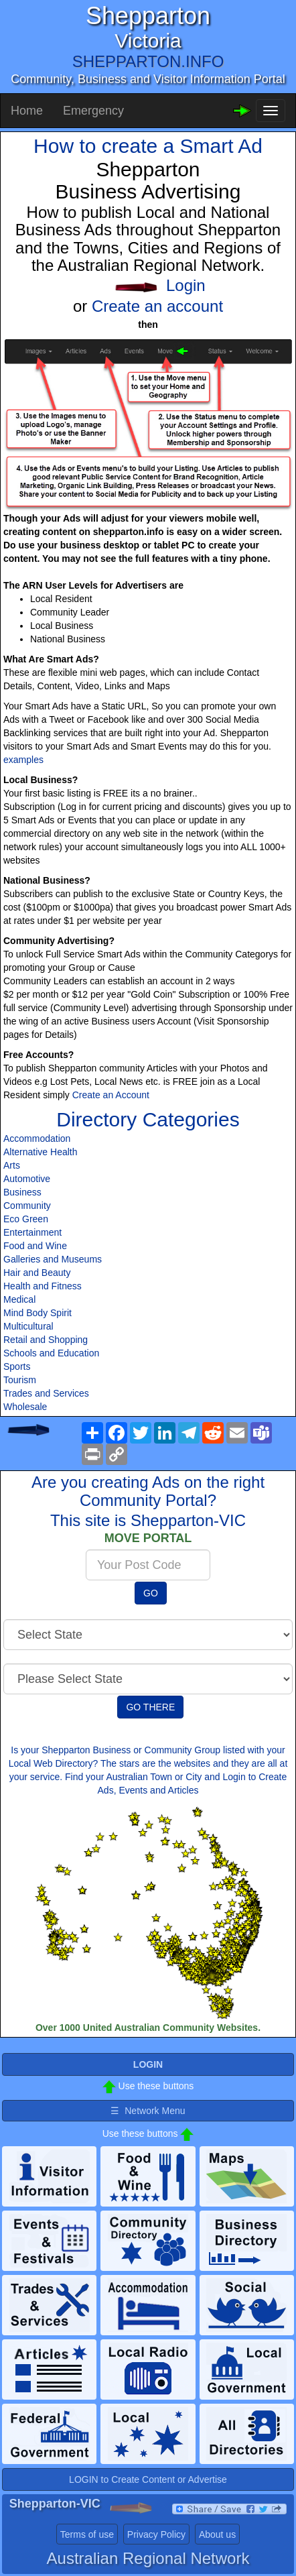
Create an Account (110, 1095)
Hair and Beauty (36, 1272)
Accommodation (36, 1138)
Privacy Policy (156, 2534)
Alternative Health (40, 1152)
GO (150, 1593)
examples (23, 759)
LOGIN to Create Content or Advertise (148, 2479)
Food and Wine (35, 1245)
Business (22, 1192)
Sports (16, 1366)
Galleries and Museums (52, 1259)
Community (27, 1205)
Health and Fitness (42, 1286)
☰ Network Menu (147, 2110)
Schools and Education (51, 1353)
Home (27, 110)
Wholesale (25, 1406)
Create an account (157, 306)
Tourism (19, 1379)
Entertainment (32, 1232)
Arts (11, 1165)
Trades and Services (46, 1393)
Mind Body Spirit (37, 1312)
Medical (19, 1299)
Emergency (93, 110)
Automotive (26, 1178)
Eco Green (25, 1219)
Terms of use (87, 2534)
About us (217, 2534)
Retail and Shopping (45, 1339)
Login (186, 285)
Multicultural (28, 1326)
